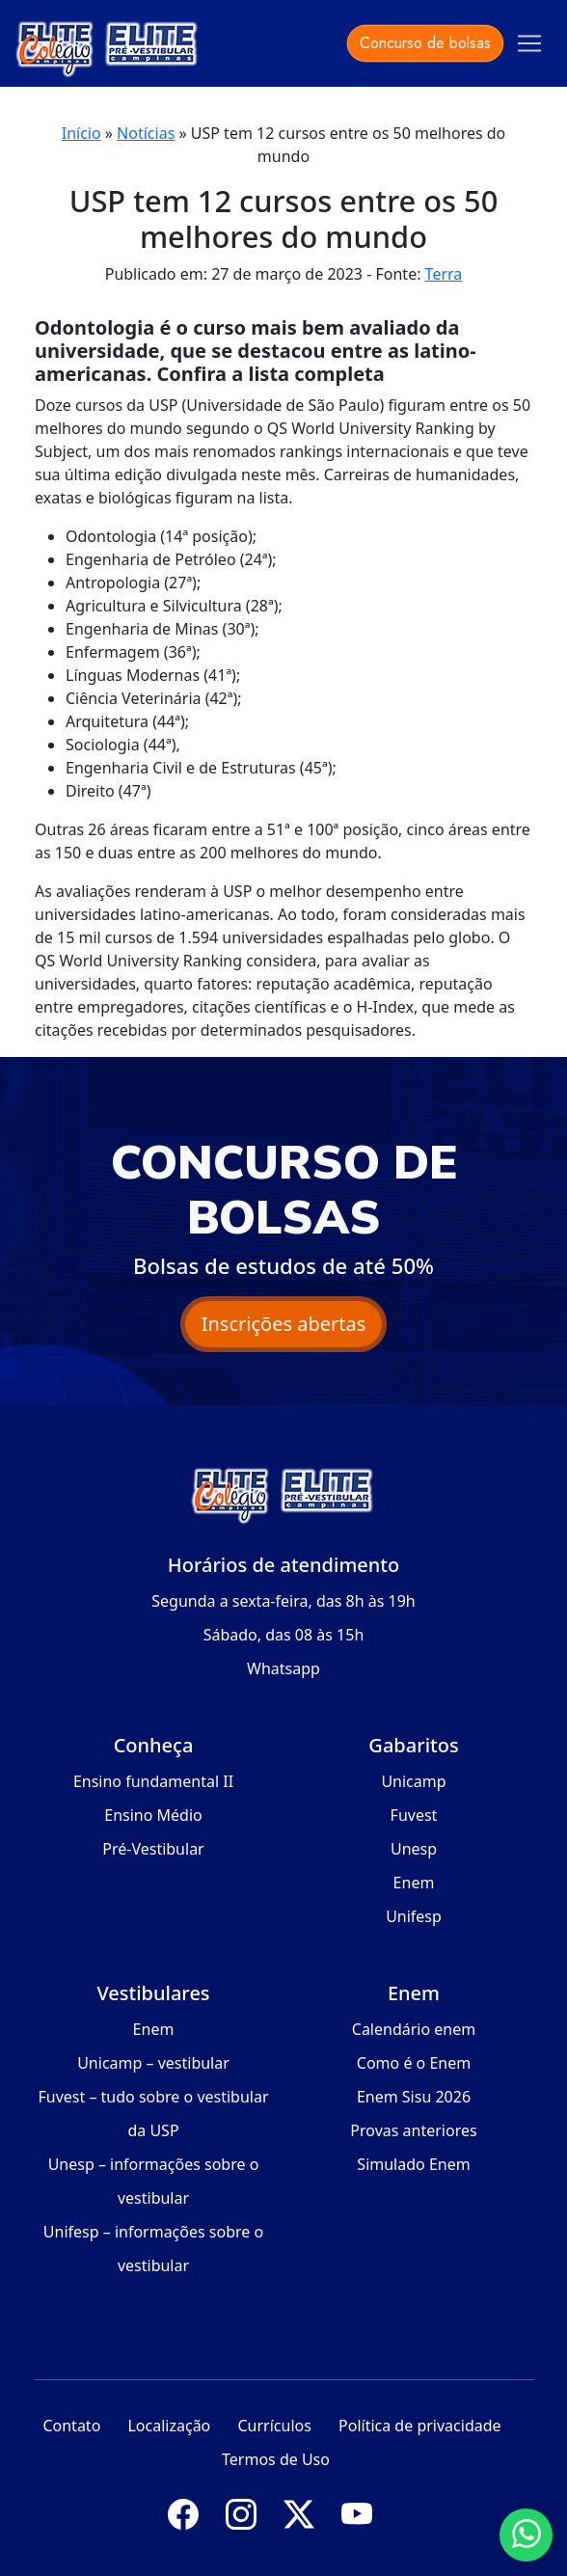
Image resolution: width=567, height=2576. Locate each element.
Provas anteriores (413, 2130)
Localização (168, 2425)
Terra (444, 274)
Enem (414, 1882)
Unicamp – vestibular (153, 2063)
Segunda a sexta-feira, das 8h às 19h (283, 1601)
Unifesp (414, 1916)
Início (81, 133)
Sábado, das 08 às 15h (283, 1634)
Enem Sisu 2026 (414, 2096)
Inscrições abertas (284, 1324)
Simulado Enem (413, 2164)
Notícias (146, 133)
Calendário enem (413, 2029)
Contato (71, 2425)
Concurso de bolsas (425, 43)
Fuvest (414, 1815)
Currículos (273, 2425)
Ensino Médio (153, 1815)
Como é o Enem (414, 2063)
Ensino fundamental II (153, 1781)
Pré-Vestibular (152, 1848)
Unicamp (413, 1781)
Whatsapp (283, 1668)
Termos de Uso (276, 2459)
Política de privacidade (419, 2425)
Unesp (414, 1848)
